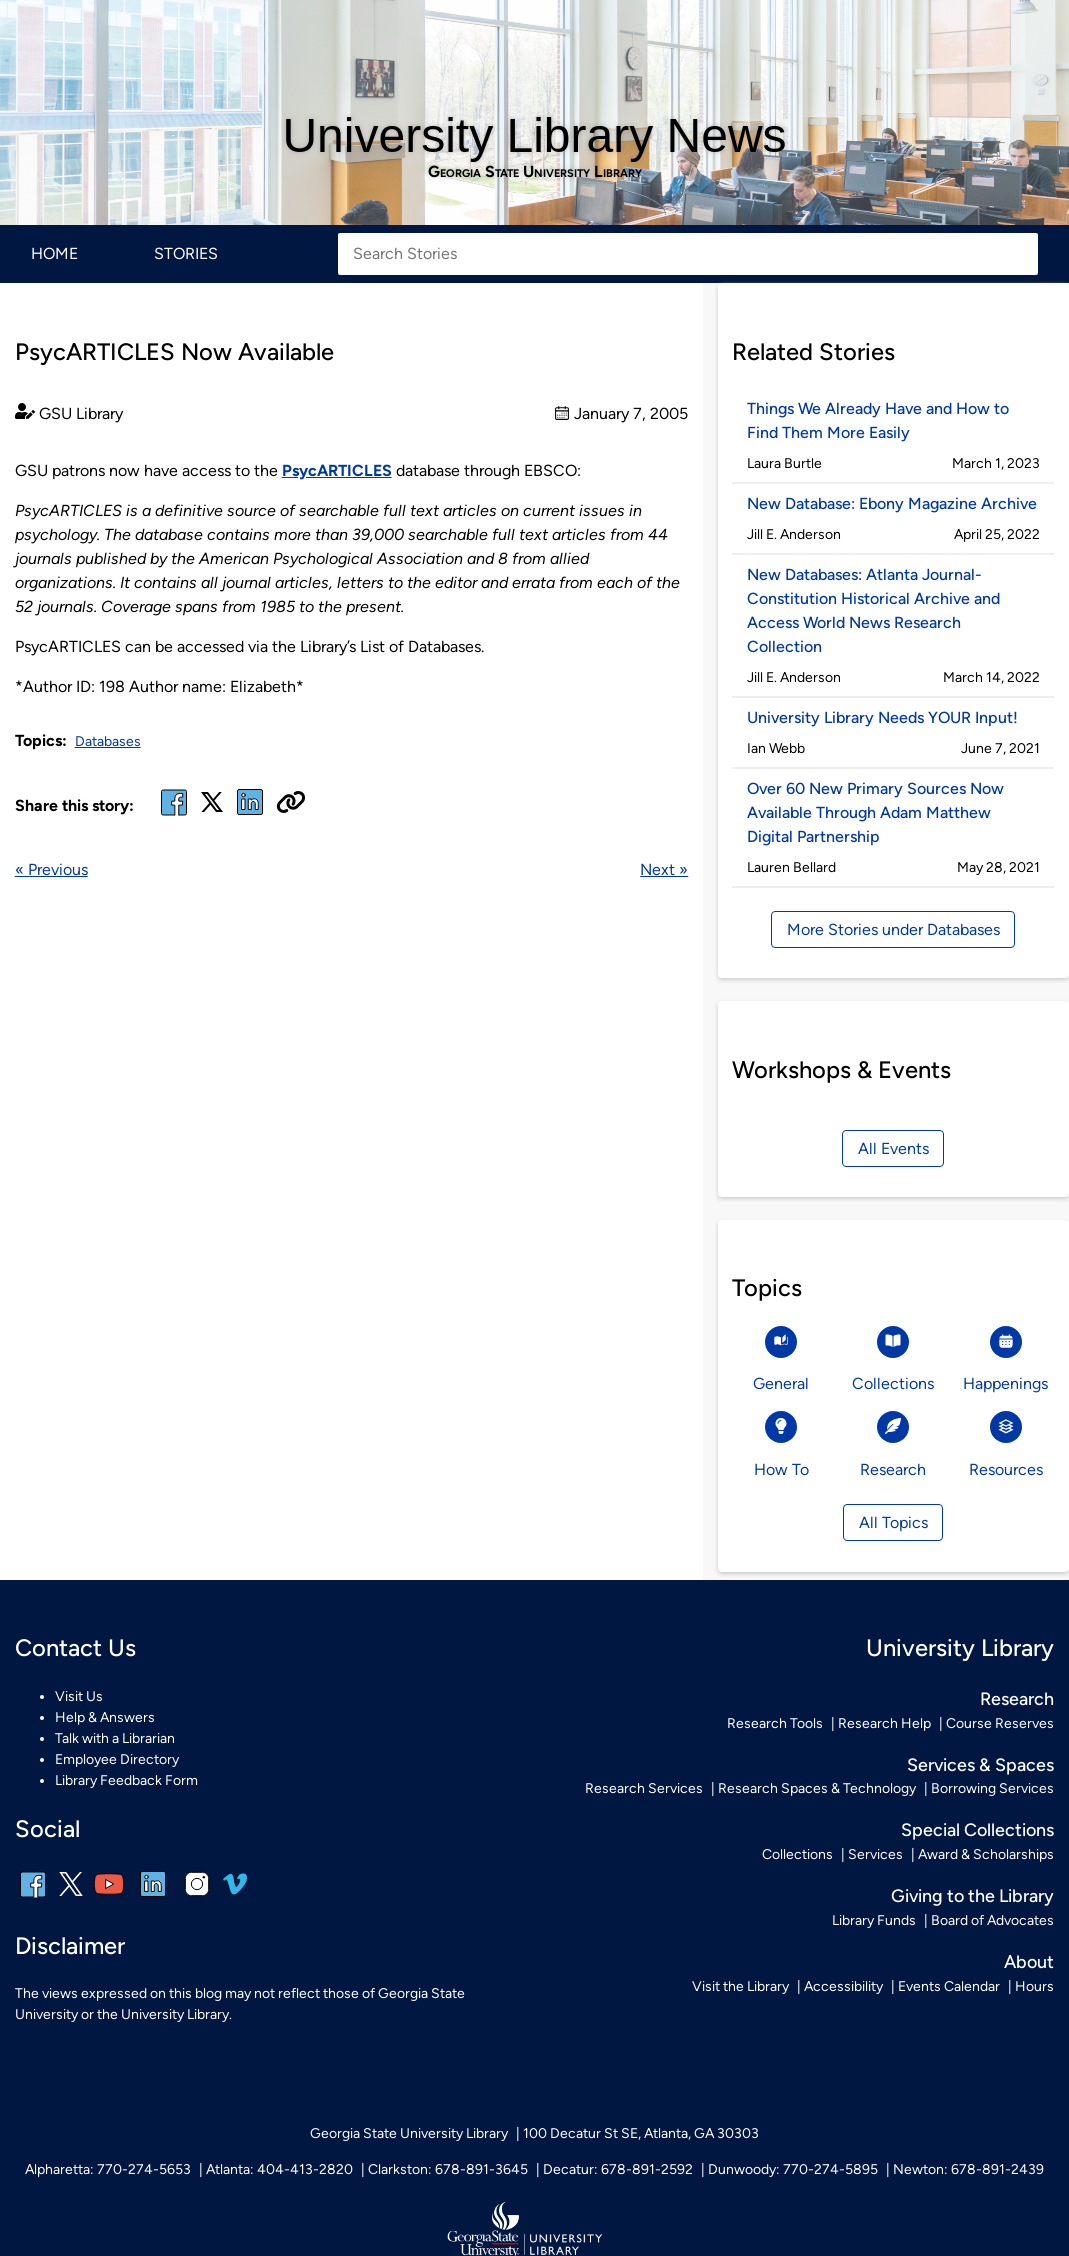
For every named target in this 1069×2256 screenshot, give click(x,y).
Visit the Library (740, 1986)
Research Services (644, 1788)
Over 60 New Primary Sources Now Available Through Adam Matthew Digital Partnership (875, 812)
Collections (797, 1854)
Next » (664, 869)
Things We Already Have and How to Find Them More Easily (878, 420)
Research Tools (775, 1723)
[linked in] (250, 814)
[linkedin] (153, 1897)
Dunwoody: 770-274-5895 (793, 2169)
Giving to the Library (972, 1895)
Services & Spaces (980, 1764)
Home (54, 253)
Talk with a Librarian (115, 1738)
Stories (186, 253)
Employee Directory (117, 1759)
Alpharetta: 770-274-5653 (108, 2169)
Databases (108, 741)
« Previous (51, 869)
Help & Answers (105, 1717)
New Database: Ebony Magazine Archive (892, 503)
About (1029, 1961)
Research (1017, 1698)
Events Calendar (949, 1986)
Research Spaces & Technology (817, 1788)
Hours (1034, 1986)
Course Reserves (1000, 1723)
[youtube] (109, 1897)
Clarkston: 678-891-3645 (448, 2169)
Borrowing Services (992, 1788)
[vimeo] (235, 1891)
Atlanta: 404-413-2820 (279, 2169)
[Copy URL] (291, 804)
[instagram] (197, 1897)
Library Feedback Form (126, 1780)
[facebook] (174, 814)
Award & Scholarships (986, 1854)
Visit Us (79, 1696)
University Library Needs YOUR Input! (882, 717)
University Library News (534, 135)
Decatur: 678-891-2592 (618, 2169)
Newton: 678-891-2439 (968, 2169)
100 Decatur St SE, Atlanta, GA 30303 (641, 2133)
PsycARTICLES (337, 470)
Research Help (884, 1723)
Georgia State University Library (535, 172)
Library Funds (874, 1920)
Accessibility (843, 1986)
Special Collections (977, 1829)
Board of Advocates (992, 1920)
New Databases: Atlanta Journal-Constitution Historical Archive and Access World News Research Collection (873, 610)
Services (875, 1854)
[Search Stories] (688, 254)
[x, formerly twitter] (212, 808)
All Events (893, 1148)
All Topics (893, 1522)
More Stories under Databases (893, 929)
